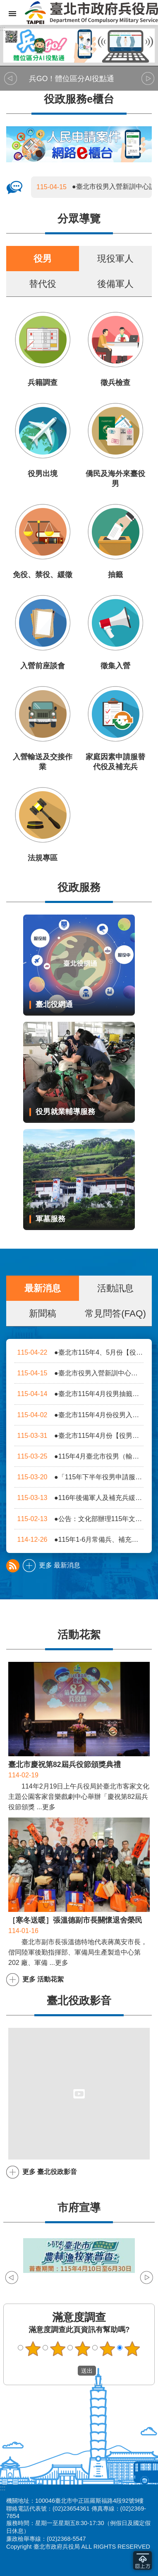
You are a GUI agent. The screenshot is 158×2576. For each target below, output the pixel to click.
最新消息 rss (12, 1565)
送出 (70, 2371)
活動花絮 (79, 1634)
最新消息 (42, 1288)
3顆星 (83, 2349)
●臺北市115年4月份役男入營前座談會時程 (79, 1414)
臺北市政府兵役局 (91, 12)
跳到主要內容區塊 (4, 4)
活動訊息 (115, 1288)
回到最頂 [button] (142, 2560)
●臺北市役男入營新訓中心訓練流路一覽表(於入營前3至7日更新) (79, 1373)
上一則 (10, 79)
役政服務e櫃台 (79, 99)
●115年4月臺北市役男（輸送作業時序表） (79, 1456)
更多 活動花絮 (43, 1979)
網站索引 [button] (12, 13)
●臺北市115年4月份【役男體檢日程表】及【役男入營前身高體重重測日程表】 (79, 1435)
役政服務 (79, 887)
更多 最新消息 (59, 1565)
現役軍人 (115, 258)
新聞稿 (42, 1313)
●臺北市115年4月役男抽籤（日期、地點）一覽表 (79, 1393)
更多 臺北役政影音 (49, 2171)
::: (2, 28)
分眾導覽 (79, 218)
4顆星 (107, 2349)
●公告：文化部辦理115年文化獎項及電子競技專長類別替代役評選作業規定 (79, 1518)
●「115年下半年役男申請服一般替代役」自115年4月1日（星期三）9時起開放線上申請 (79, 1477)
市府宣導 (79, 2207)
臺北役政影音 (79, 2000)
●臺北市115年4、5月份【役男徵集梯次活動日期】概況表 (79, 1352)
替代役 (42, 284)
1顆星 (33, 2349)
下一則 (147, 79)
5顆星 (132, 2349)
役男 (43, 258)
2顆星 (58, 2349)
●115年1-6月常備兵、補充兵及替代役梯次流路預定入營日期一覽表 (79, 1539)
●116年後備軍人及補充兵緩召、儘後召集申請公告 (79, 1497)
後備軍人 (115, 284)
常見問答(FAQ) (115, 1313)
